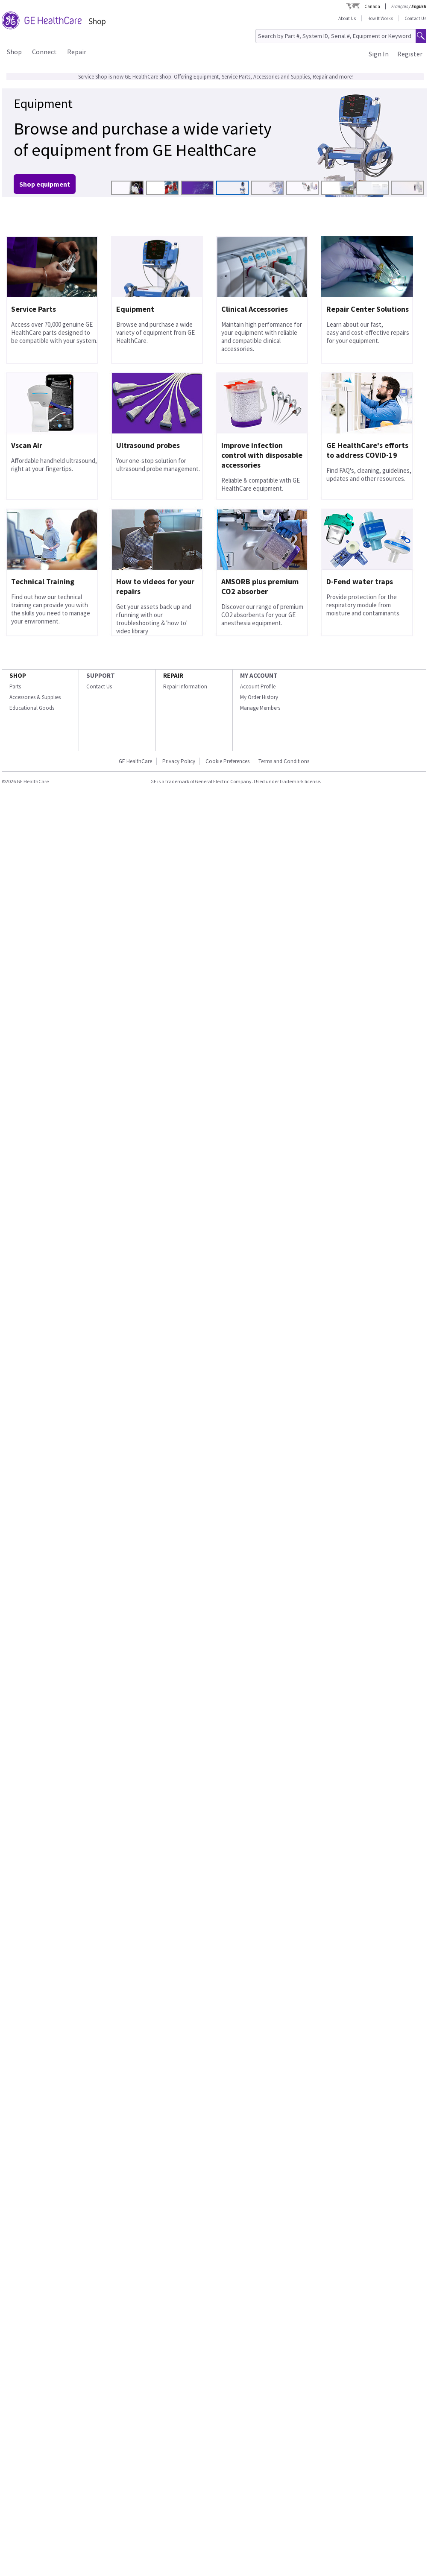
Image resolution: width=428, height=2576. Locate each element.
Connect (44, 51)
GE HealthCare (135, 761)
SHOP (17, 675)
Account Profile (258, 686)
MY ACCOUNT (259, 675)
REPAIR (173, 675)
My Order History (259, 697)
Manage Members (260, 707)
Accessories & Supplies (35, 697)
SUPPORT (100, 675)
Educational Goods (31, 707)
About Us (347, 18)
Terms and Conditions (283, 761)
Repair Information (185, 686)
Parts (15, 686)
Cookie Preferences (227, 761)
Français (399, 6)
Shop (14, 51)
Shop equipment (44, 184)
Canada (372, 6)
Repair (76, 51)
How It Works (380, 18)
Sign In (379, 54)
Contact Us (415, 18)
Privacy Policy (178, 761)
